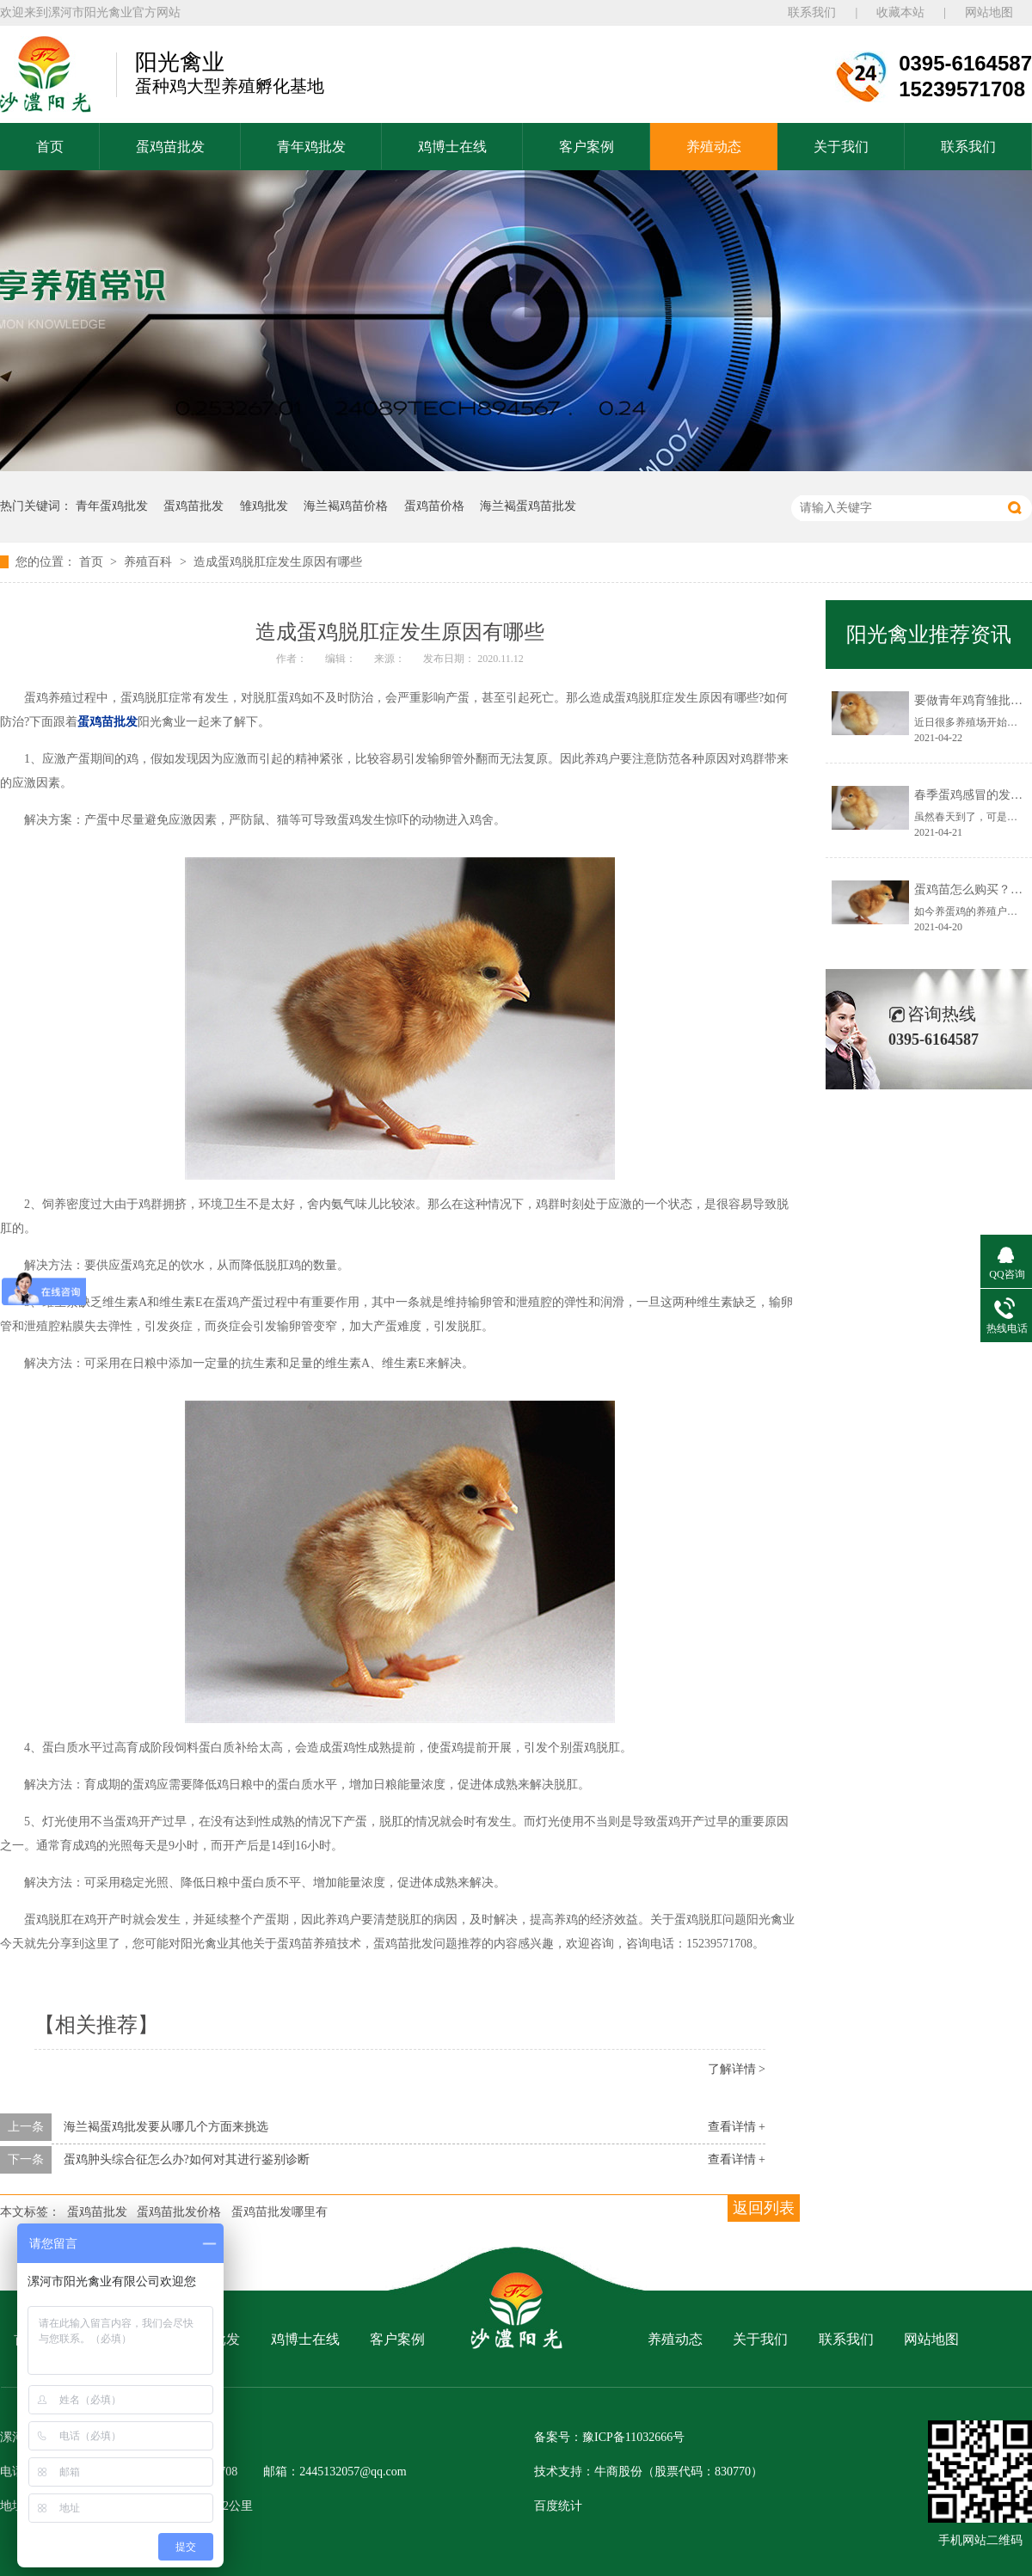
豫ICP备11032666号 (633, 2437)
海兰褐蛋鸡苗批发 (528, 506)
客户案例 (586, 146)
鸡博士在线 (452, 146)
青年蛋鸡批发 (112, 506)
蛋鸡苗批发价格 (179, 2211)
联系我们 (812, 12)
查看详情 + (736, 2126)
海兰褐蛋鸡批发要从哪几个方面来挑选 (166, 2126)
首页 (50, 146)
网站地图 (989, 12)
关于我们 (841, 146)
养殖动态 (713, 146)
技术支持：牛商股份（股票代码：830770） (648, 2471)
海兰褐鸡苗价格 (346, 506)
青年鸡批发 (311, 146)
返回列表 (764, 2208)
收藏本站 (900, 12)
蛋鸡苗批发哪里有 (279, 2211)
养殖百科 (149, 561)
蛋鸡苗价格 (434, 506)
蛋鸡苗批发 (170, 146)
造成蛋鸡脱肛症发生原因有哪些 (278, 561)
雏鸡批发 (264, 506)
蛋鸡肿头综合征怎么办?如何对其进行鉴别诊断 (187, 2159)
